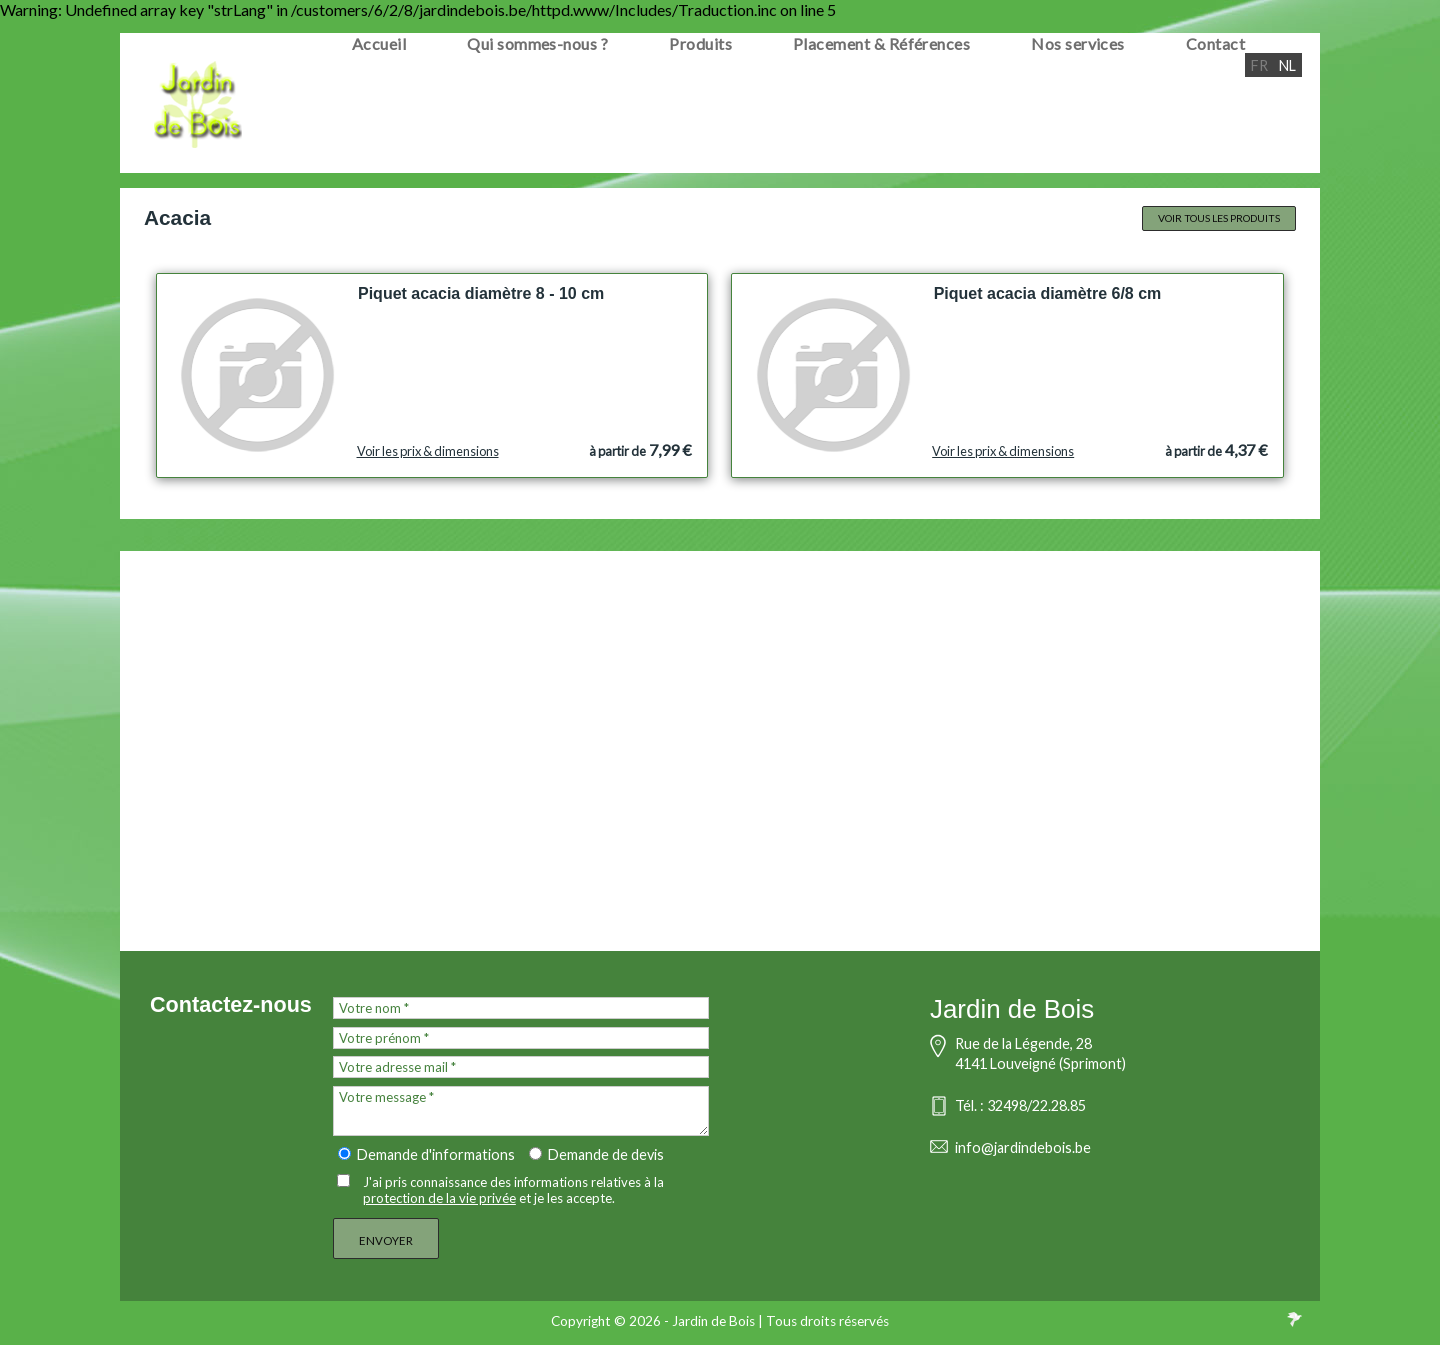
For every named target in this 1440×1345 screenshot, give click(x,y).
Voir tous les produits (1219, 218)
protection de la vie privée (439, 1198)
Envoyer (386, 1240)
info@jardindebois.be (1023, 1147)
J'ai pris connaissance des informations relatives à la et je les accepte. (513, 1190)
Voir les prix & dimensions (428, 451)
